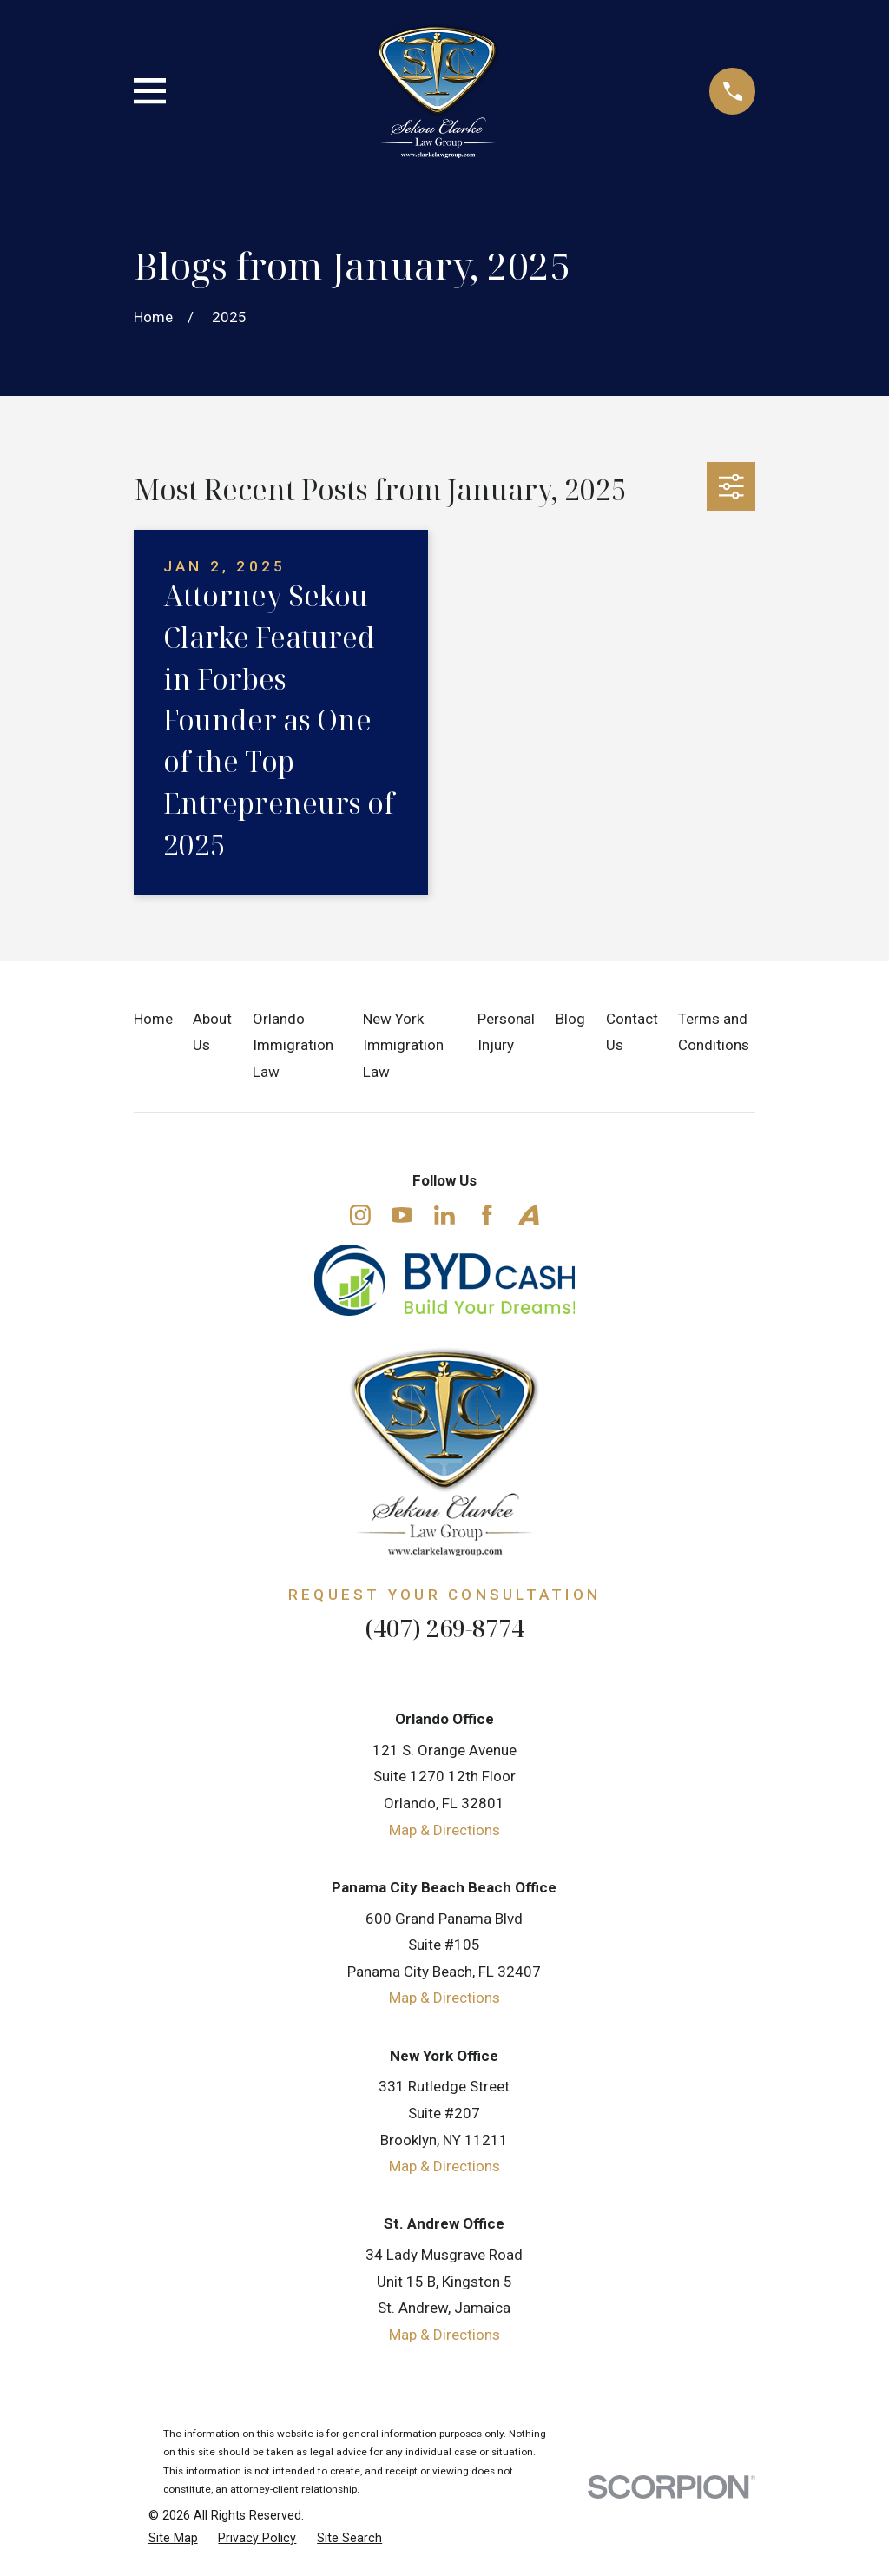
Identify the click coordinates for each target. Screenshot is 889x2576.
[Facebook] (487, 1215)
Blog (570, 1018)
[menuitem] (173, 2538)
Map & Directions (444, 1830)
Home (153, 1018)
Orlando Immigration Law (293, 1045)
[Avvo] (528, 1215)
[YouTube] (402, 1215)
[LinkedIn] (444, 1215)
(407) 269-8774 (444, 1628)
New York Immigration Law (403, 1045)
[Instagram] (360, 1215)
